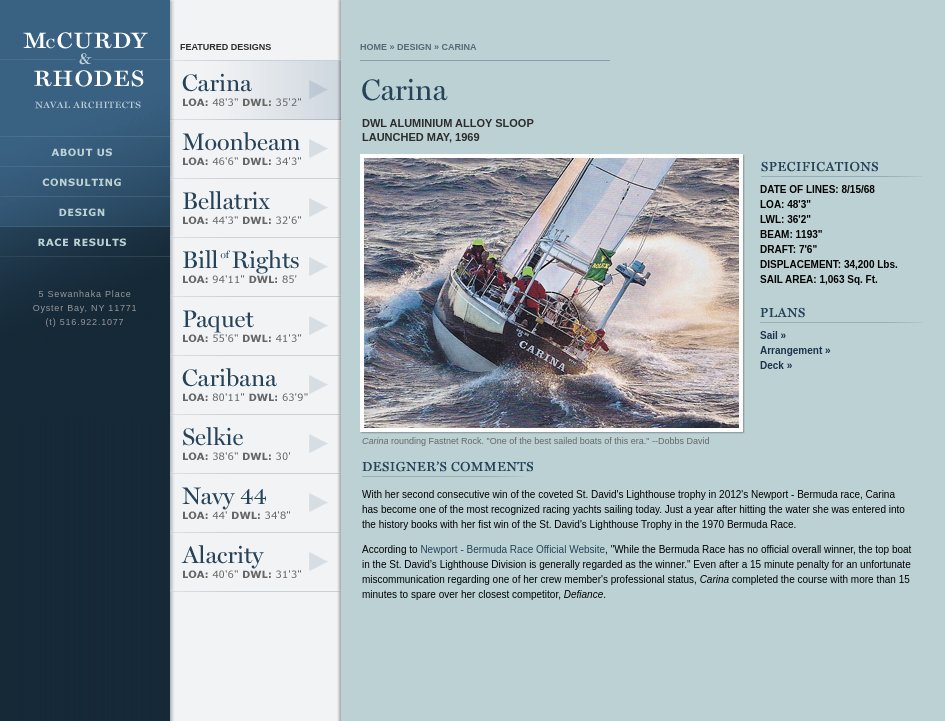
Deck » (776, 365)
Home (373, 47)
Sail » (773, 335)
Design (414, 47)
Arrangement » (795, 350)
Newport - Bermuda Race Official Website (512, 549)
